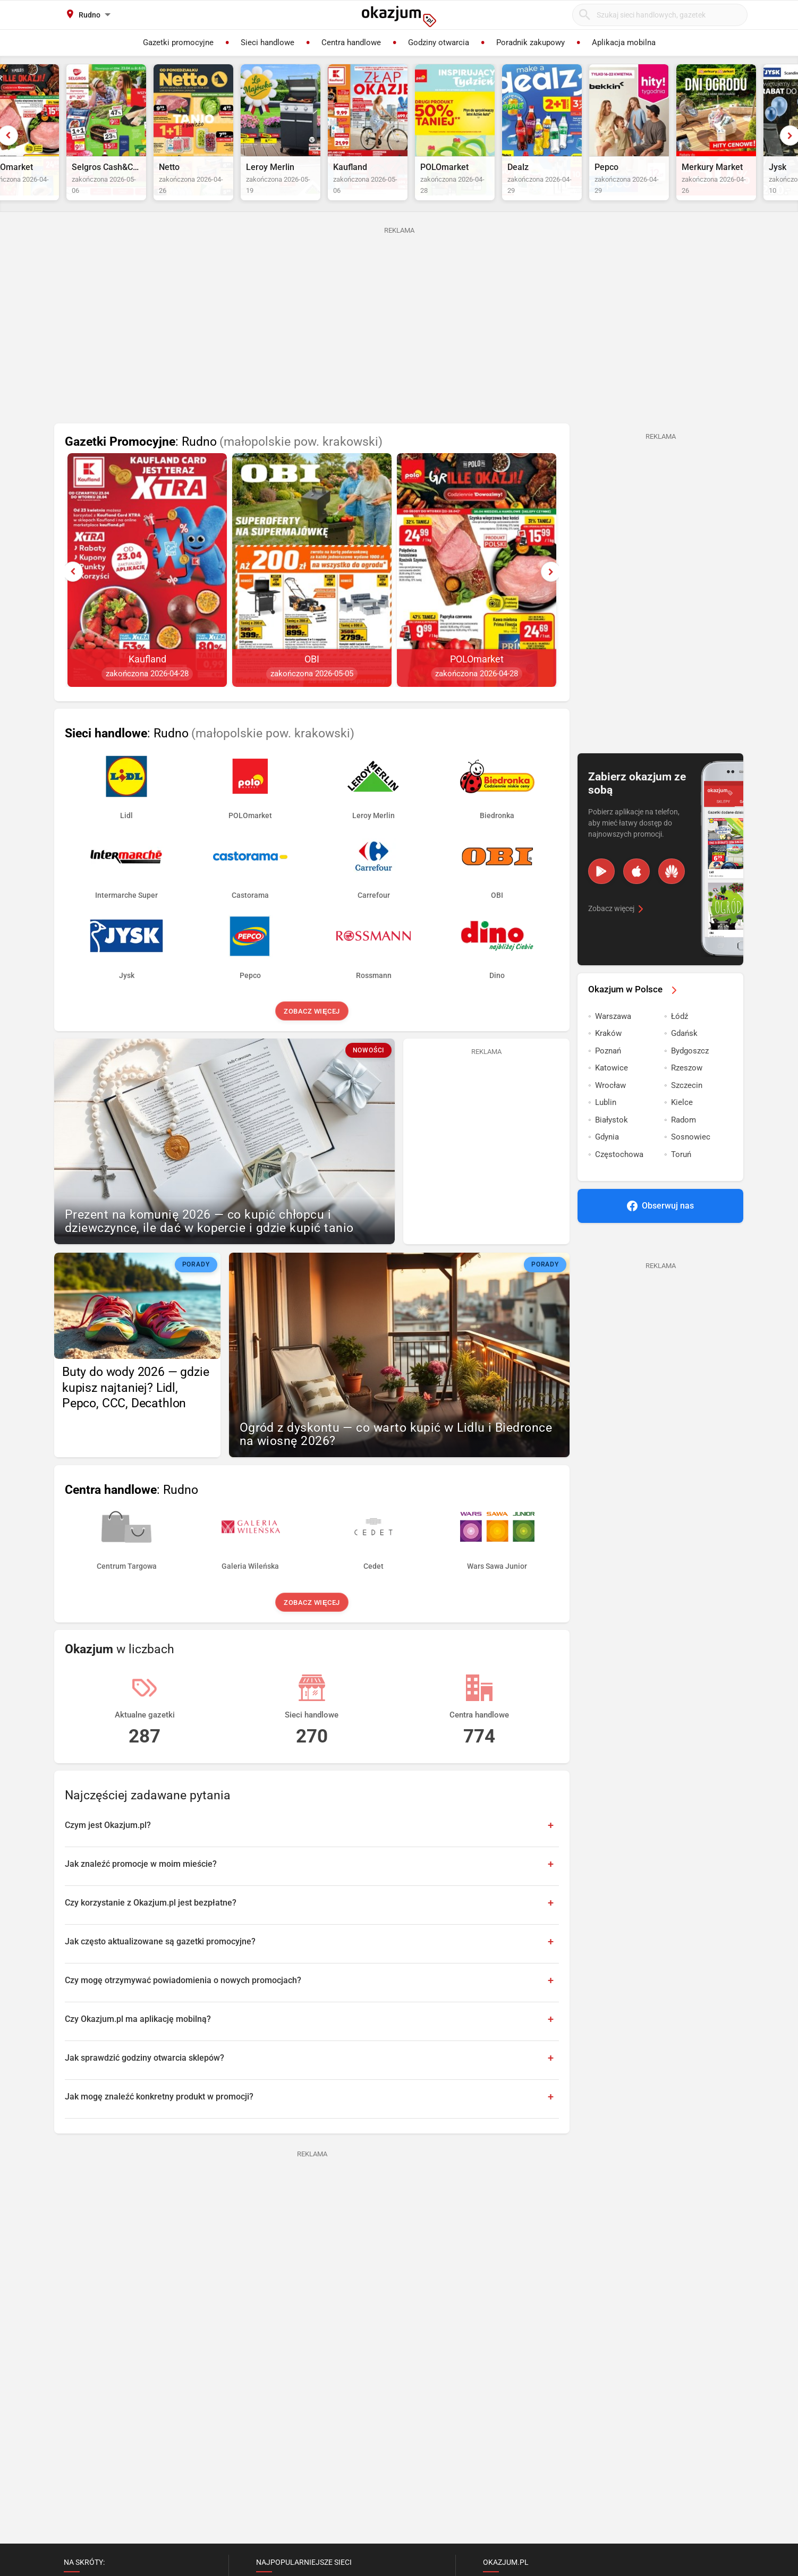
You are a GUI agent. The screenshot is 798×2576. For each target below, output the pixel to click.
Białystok (611, 1145)
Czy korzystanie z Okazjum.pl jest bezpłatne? (150, 1928)
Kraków (608, 1058)
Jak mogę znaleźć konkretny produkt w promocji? (159, 2121)
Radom (683, 1145)
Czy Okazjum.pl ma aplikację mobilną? (138, 2044)
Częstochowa (619, 1179)
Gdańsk (684, 1058)
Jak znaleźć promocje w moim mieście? (141, 1889)
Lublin (605, 1127)
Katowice (611, 1093)
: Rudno (224, 467)
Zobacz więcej (311, 1036)
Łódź (679, 1041)
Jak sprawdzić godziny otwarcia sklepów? (144, 2083)
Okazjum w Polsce (634, 1014)
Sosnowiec (690, 1162)
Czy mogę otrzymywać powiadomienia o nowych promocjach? (183, 2005)
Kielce (682, 1127)
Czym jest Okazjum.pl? (108, 1850)
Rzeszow (686, 1093)
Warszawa (613, 1041)
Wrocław (610, 1110)
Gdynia (607, 1162)
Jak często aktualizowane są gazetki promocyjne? (160, 1966)
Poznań (608, 1076)
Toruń (681, 1179)
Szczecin (686, 1110)
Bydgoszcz (690, 1076)
